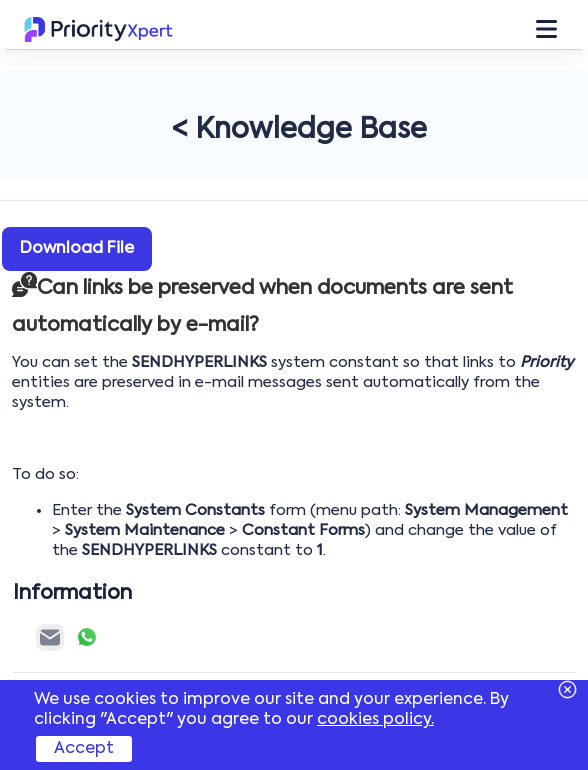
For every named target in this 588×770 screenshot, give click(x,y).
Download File (77, 249)
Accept (84, 749)
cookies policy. (375, 720)
